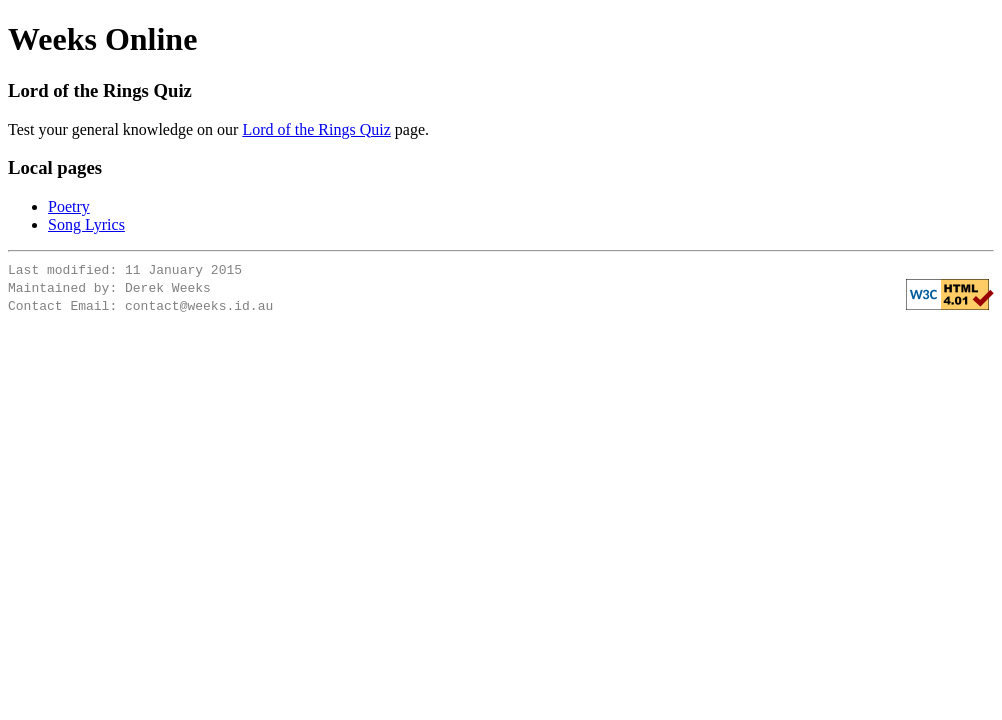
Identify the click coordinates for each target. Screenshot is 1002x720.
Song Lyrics (86, 224)
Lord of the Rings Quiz (316, 129)
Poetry (69, 206)
